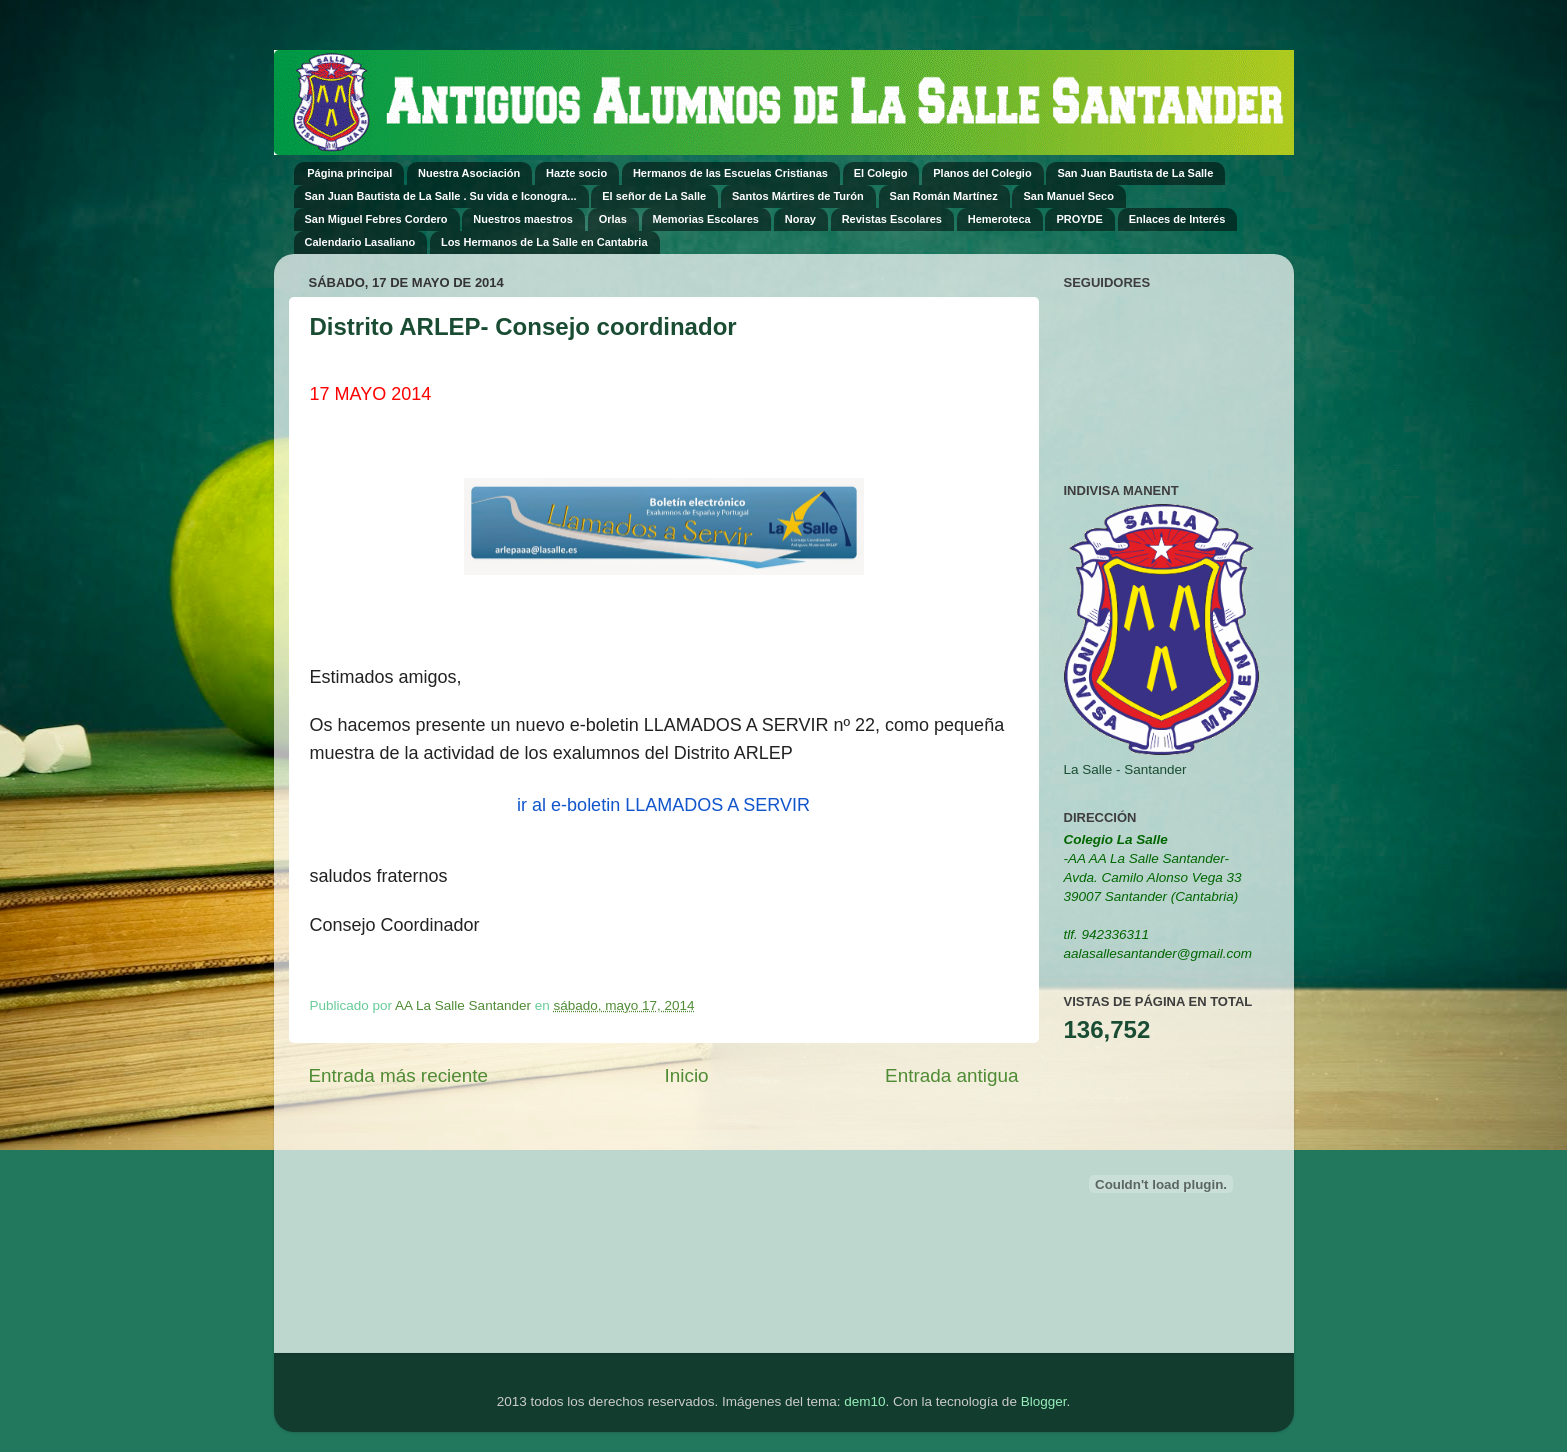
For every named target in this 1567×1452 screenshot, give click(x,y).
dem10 (864, 1401)
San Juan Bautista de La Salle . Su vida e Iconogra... (441, 196)
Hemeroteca (999, 219)
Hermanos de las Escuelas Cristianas (730, 173)
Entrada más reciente (399, 1075)
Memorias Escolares (706, 219)
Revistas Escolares (892, 219)
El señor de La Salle (654, 196)
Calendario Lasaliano (360, 242)
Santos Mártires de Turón (798, 196)
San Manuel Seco (1068, 196)
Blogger (1044, 1401)
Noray (800, 219)
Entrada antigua (951, 1075)
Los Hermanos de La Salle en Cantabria (544, 242)
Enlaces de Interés (1177, 219)
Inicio (687, 1075)
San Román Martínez (944, 196)
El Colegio (881, 173)
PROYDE (1079, 219)
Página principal (349, 173)
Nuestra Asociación (469, 173)
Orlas (613, 219)
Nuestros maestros (523, 219)
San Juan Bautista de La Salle (1135, 173)
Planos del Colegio (982, 173)
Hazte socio (576, 173)
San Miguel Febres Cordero (376, 219)
